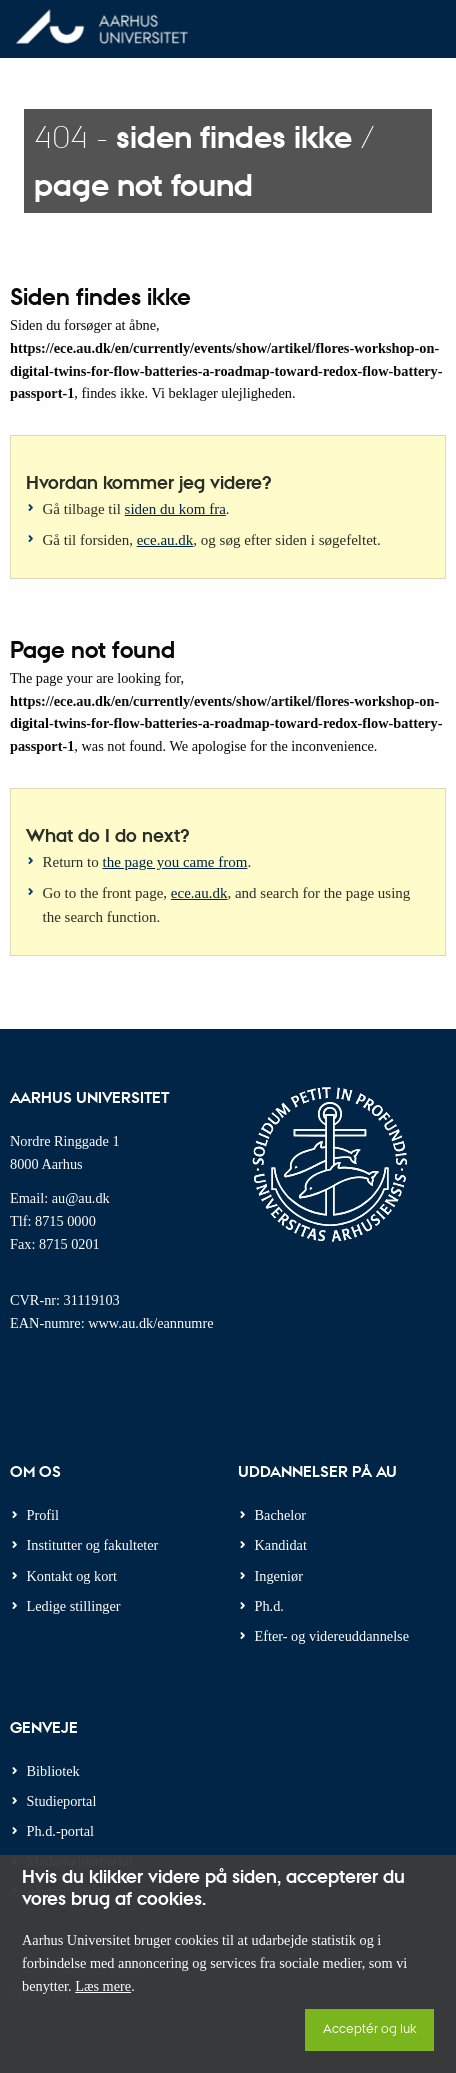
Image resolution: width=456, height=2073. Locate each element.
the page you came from (175, 862)
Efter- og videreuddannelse (332, 1636)
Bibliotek (53, 1771)
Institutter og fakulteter (93, 1545)
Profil (43, 1515)
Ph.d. (269, 1606)
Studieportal (62, 1801)
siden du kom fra (175, 509)
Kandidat (281, 1545)
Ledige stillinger (74, 1606)
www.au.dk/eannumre (150, 1323)
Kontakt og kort (72, 1576)
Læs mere (103, 1986)
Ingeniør (279, 1576)
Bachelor (281, 1515)
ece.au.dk (165, 540)
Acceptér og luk (369, 2027)
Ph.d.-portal (61, 1831)
